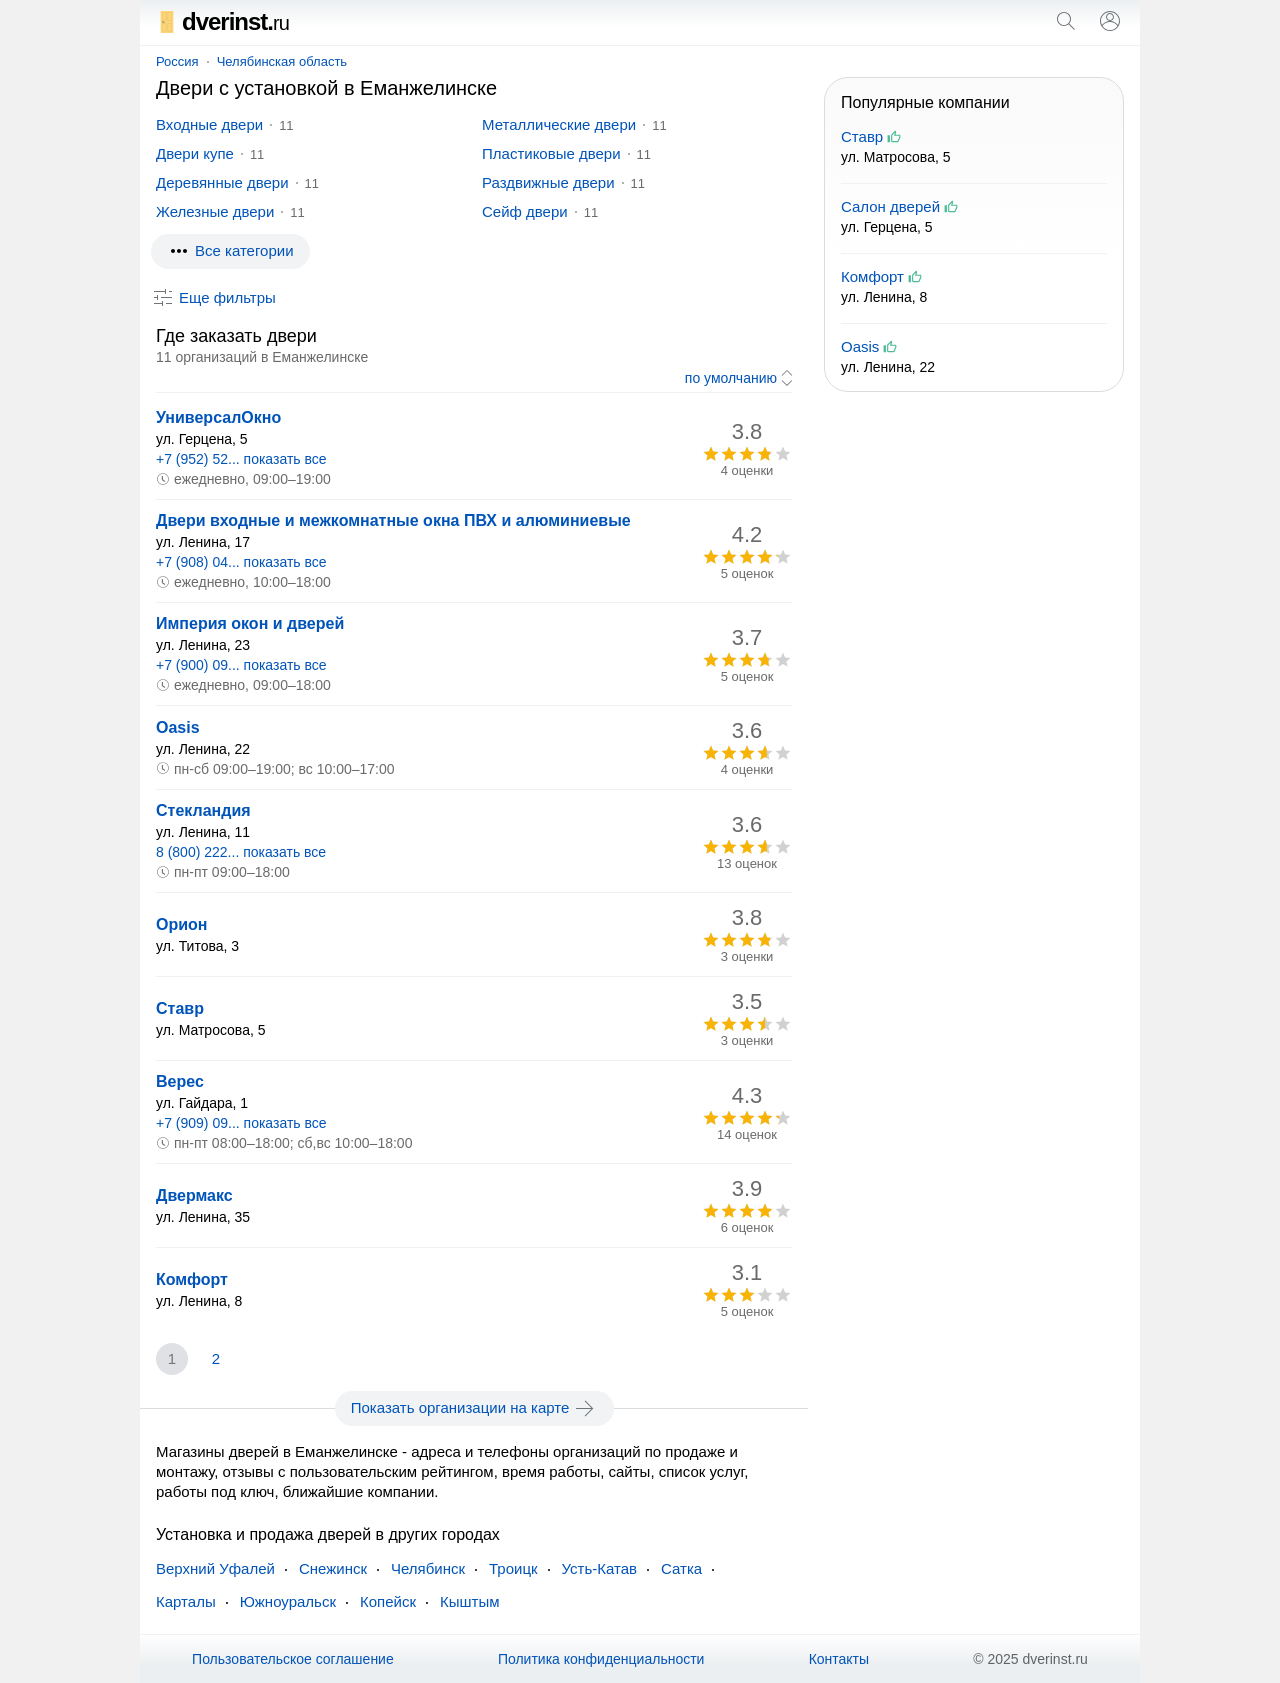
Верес (180, 1081)
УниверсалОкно (218, 417)
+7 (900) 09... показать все (241, 665)
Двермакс (194, 1195)
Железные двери (215, 211)
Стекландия (203, 810)
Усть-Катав (599, 1568)
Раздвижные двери (548, 182)
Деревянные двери (222, 182)
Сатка (681, 1568)
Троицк (513, 1568)
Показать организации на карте (474, 1408)
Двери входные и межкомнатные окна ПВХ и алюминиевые (393, 520)
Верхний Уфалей (215, 1568)
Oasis (178, 727)
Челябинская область (282, 61)
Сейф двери (525, 211)
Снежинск (333, 1568)
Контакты (839, 1659)
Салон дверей (890, 206)
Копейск (388, 1601)
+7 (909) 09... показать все (241, 1123)
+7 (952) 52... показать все (241, 459)
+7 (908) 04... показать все (241, 562)
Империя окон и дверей (250, 623)
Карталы (186, 1601)
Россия (177, 61)
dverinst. (222, 21)
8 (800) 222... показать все (241, 852)
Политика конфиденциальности (601, 1659)
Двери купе (195, 153)
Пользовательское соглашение (293, 1659)
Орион (182, 924)
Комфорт (192, 1279)
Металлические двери (559, 124)
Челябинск (428, 1568)
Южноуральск (288, 1601)
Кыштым (470, 1601)
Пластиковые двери (551, 153)
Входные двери (209, 124)
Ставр (180, 1008)
